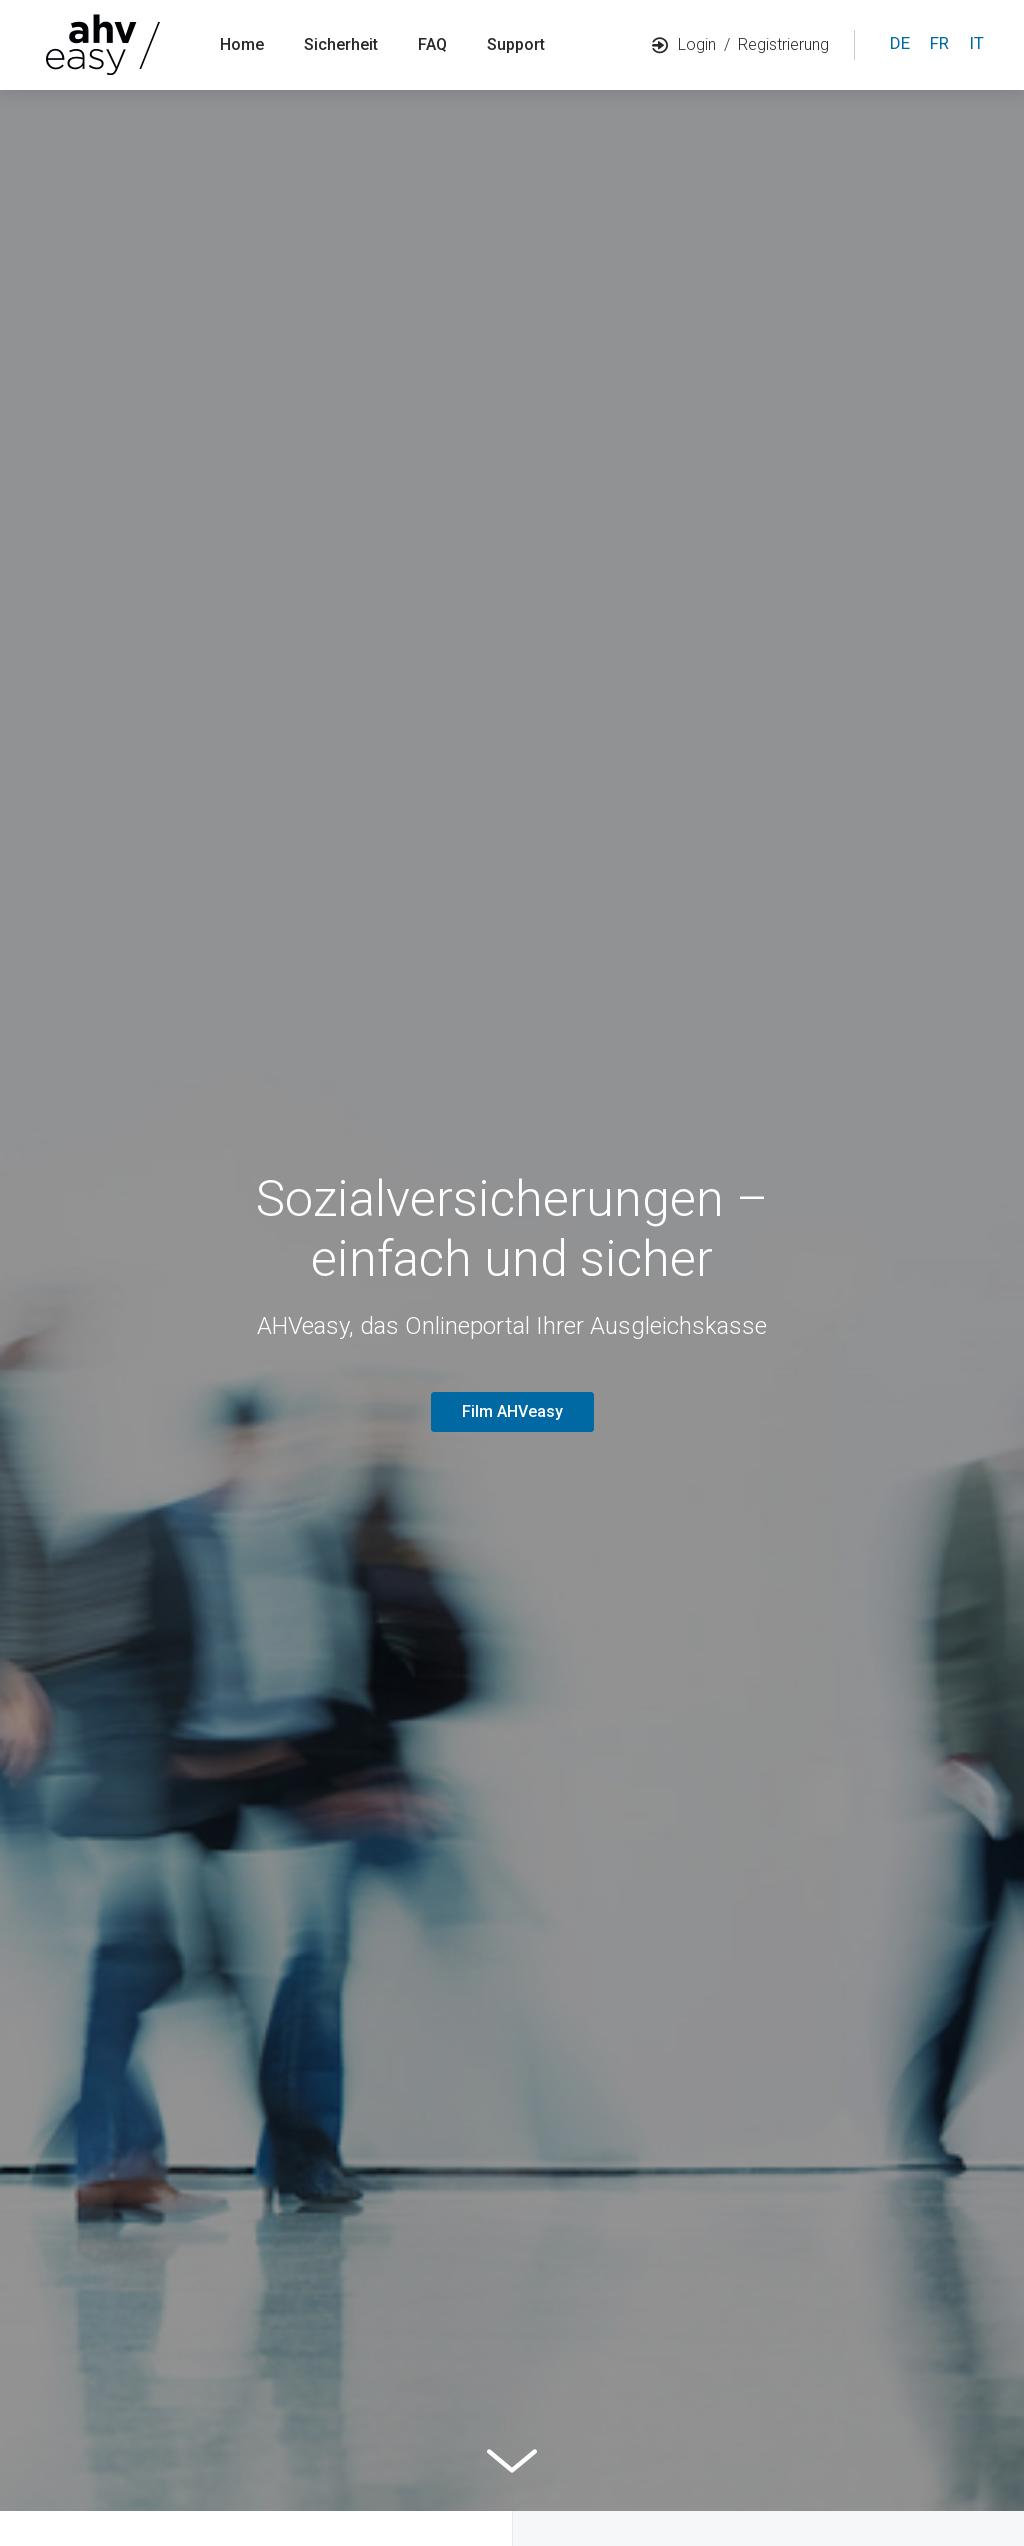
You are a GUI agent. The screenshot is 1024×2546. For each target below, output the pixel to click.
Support (516, 44)
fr (939, 43)
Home (242, 44)
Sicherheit (341, 44)
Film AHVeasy (512, 1411)
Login (684, 44)
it (976, 43)
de (900, 43)
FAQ (432, 44)
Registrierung (783, 44)
